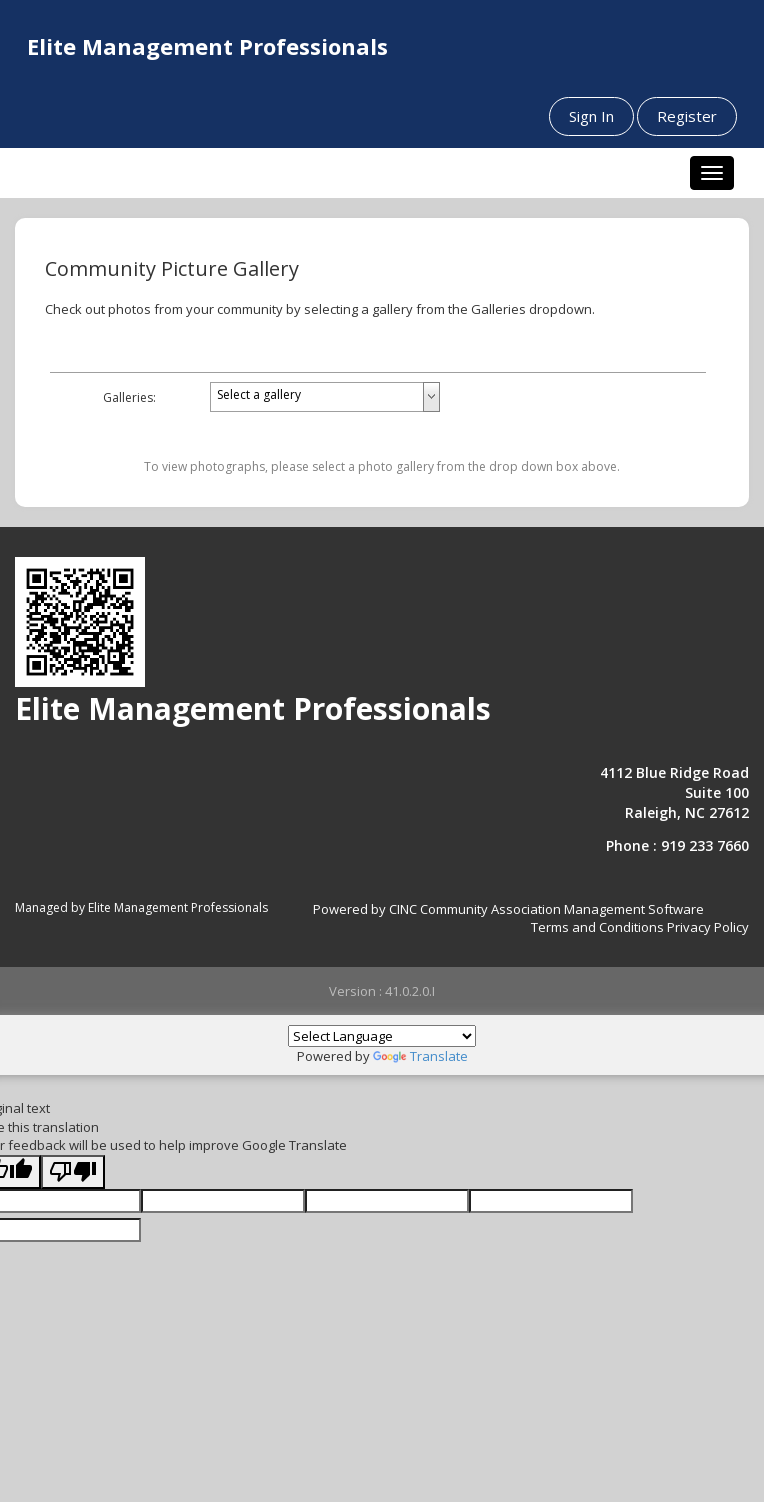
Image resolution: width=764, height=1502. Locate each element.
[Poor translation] (73, 1172)
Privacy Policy (708, 927)
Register (687, 116)
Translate (420, 1056)
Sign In (591, 116)
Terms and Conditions (597, 927)
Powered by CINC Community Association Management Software (508, 909)
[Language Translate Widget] (382, 1036)
